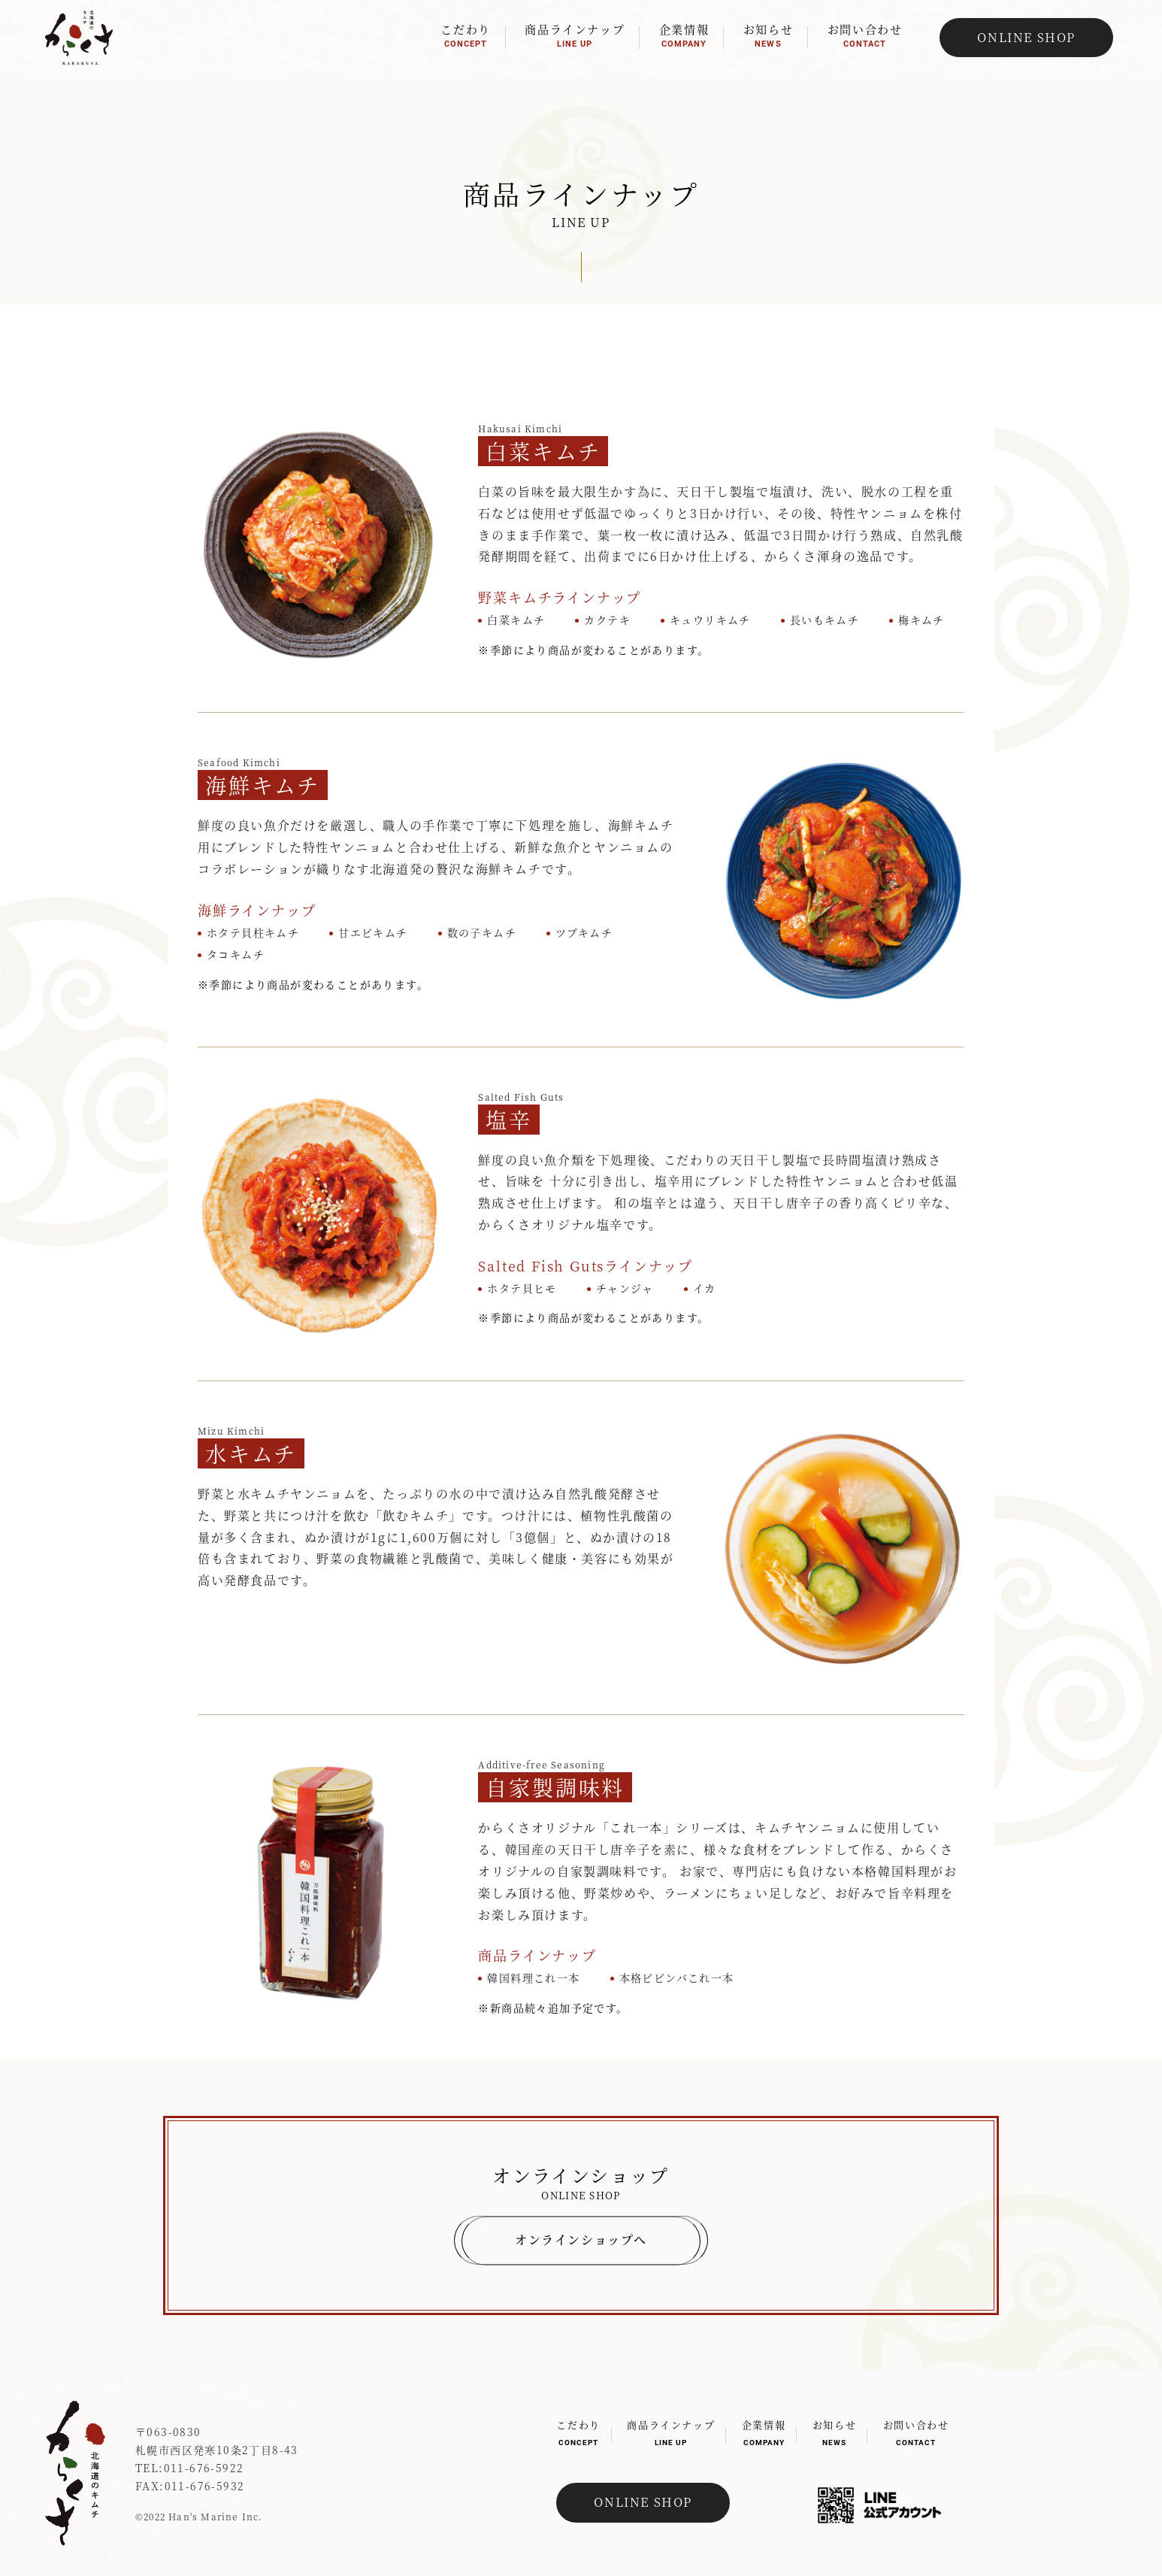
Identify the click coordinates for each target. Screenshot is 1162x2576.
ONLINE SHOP (1026, 37)
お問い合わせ (865, 35)
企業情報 (684, 35)
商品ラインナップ (575, 35)
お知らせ (768, 35)
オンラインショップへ (581, 2239)
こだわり (465, 35)
